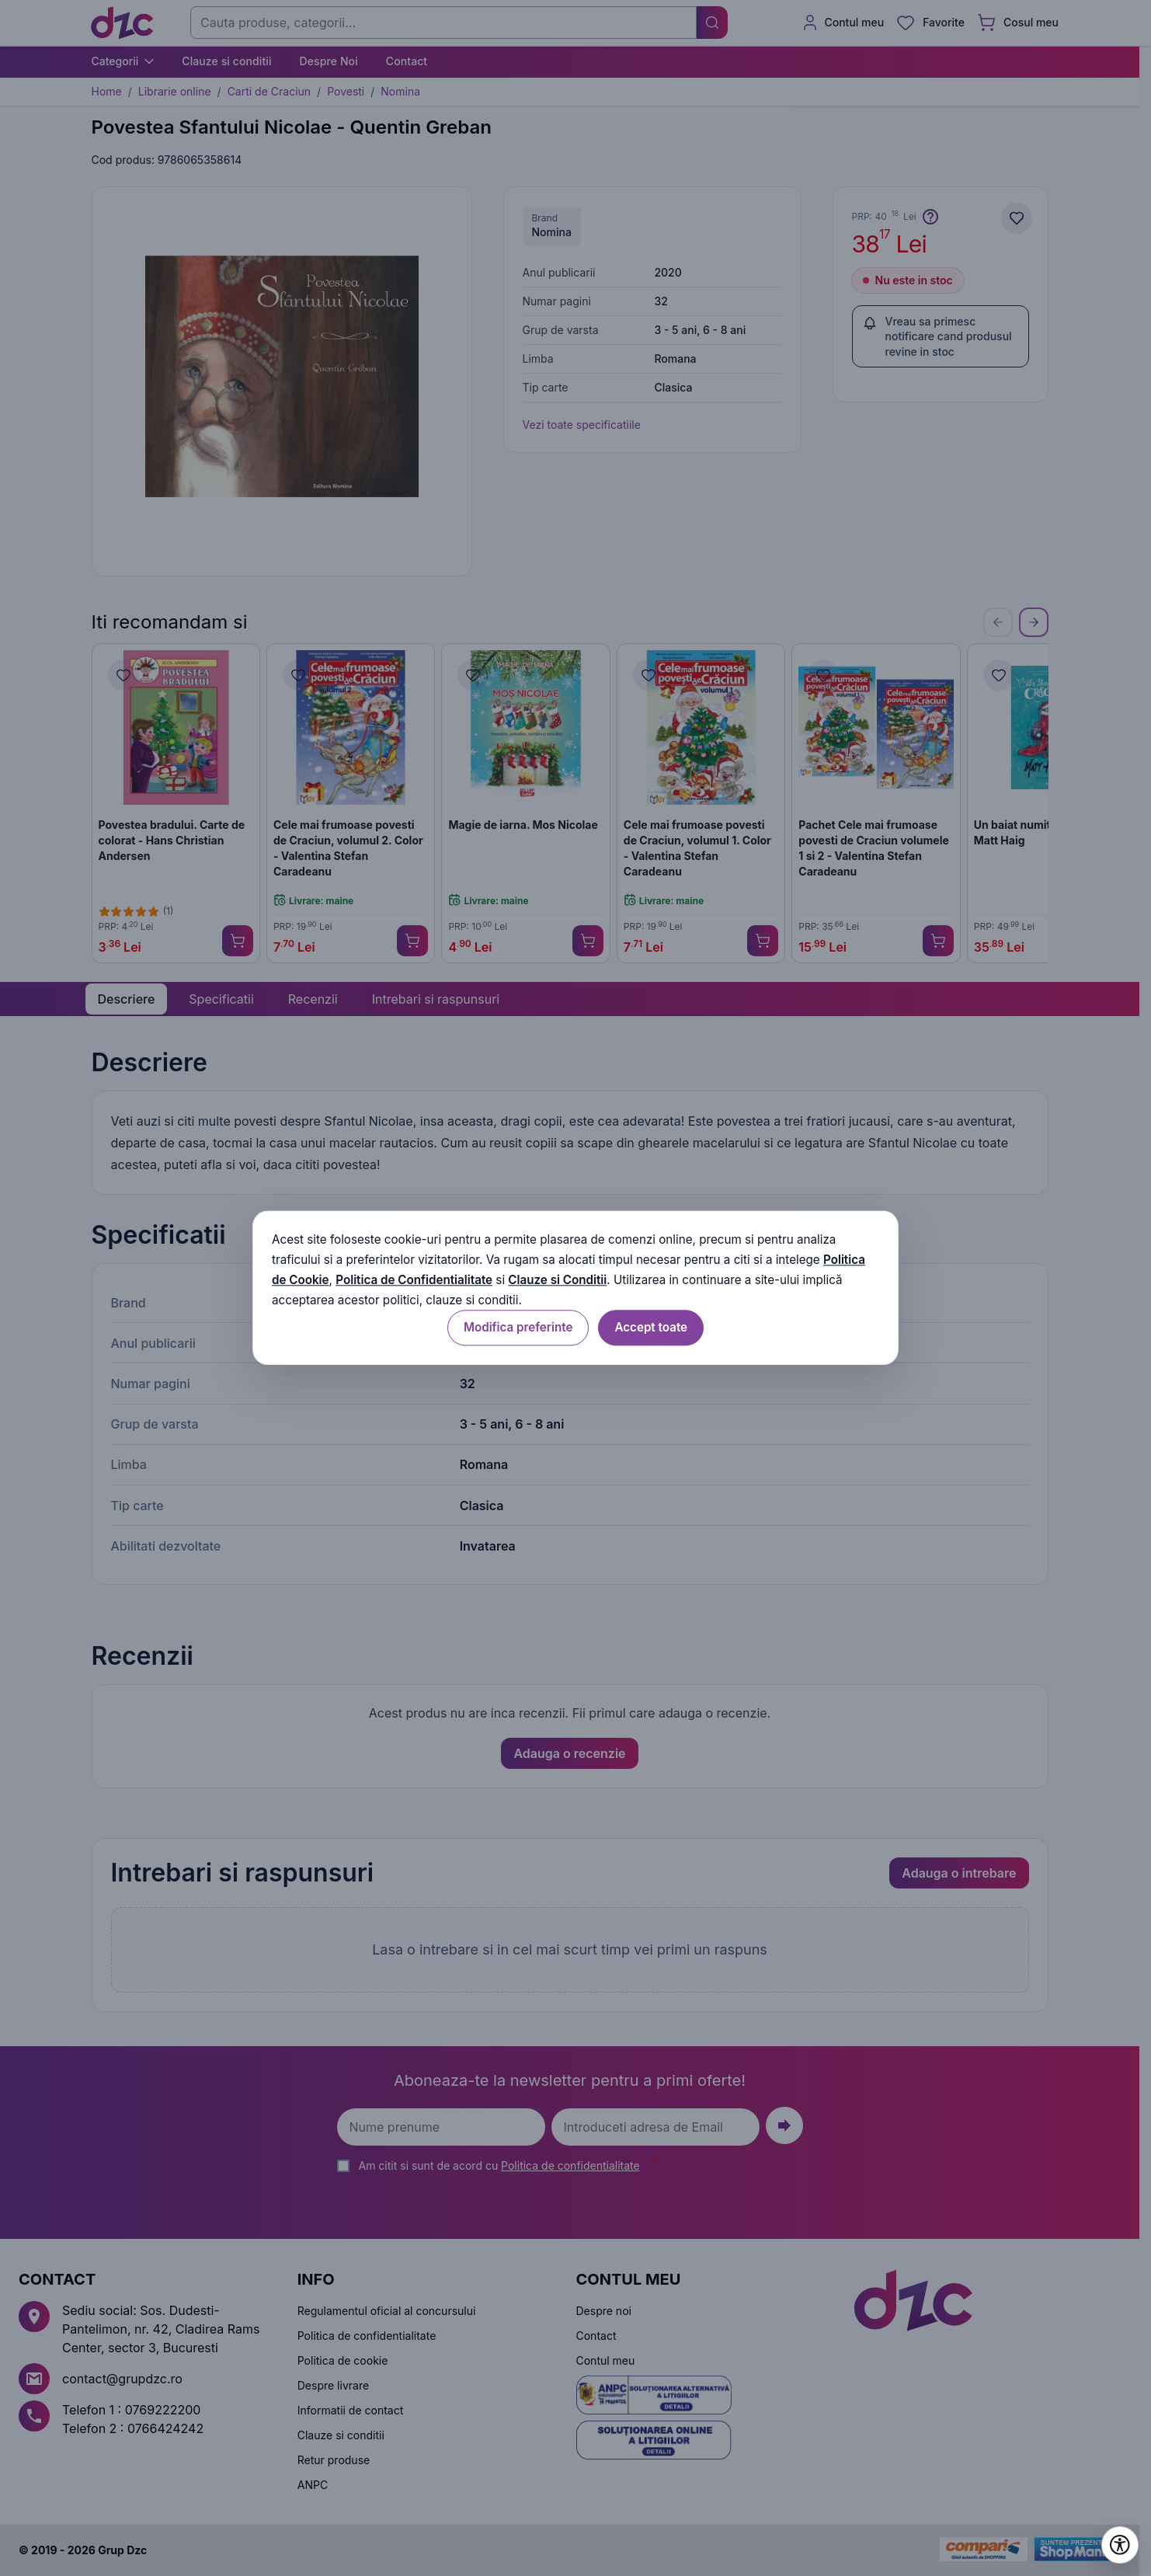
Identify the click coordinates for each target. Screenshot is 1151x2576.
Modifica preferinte (518, 1328)
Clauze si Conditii (557, 1279)
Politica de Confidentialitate (414, 1279)
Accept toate (650, 1328)
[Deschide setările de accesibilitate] (1120, 2545)
